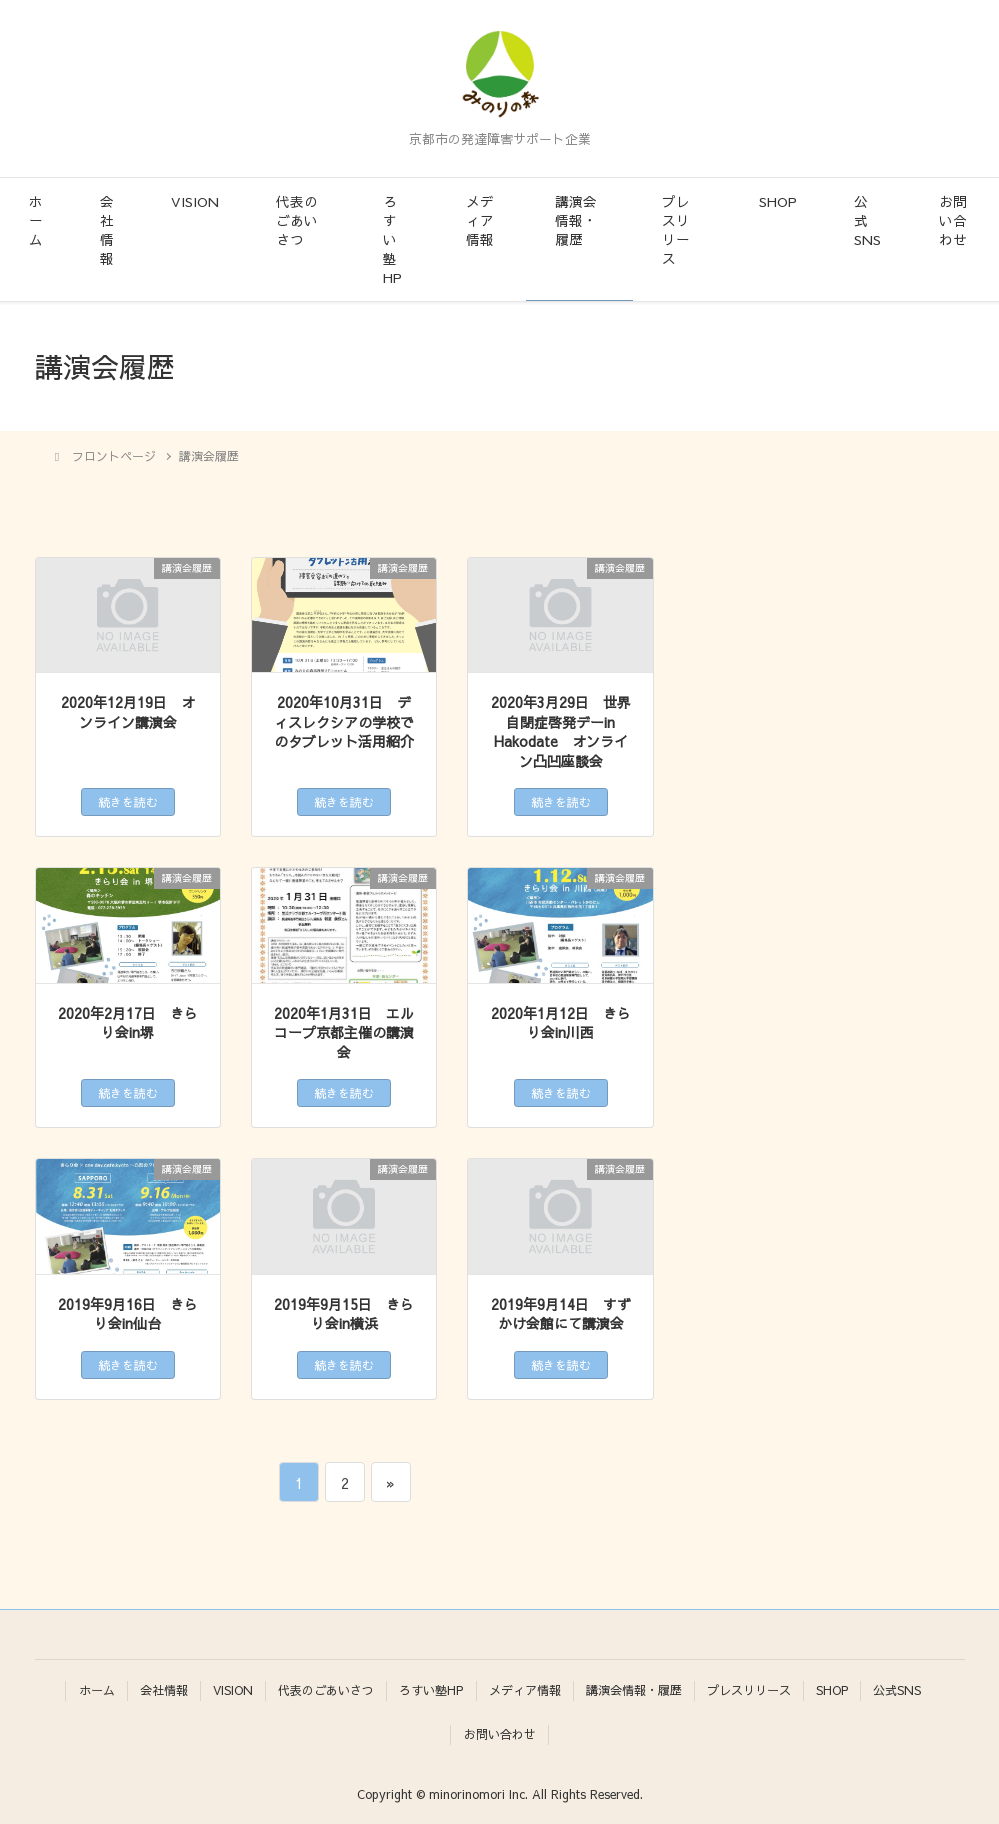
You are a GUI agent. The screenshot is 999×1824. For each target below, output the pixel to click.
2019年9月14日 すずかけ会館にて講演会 (561, 1314)
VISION (195, 201)
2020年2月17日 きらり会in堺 (128, 1023)
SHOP (778, 201)
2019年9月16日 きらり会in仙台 (128, 1314)
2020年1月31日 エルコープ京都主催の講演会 (344, 1033)
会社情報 (107, 230)
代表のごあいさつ (297, 220)
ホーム (36, 220)
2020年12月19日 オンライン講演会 (128, 712)
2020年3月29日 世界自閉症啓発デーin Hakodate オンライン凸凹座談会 (561, 732)
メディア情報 (480, 220)
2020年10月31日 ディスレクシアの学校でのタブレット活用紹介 (344, 722)
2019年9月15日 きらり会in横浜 (344, 1314)
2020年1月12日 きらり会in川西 (561, 1023)
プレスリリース (676, 230)
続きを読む (128, 802)
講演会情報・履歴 (576, 220)
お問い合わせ (953, 220)
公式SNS (867, 220)
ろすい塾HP (392, 239)
